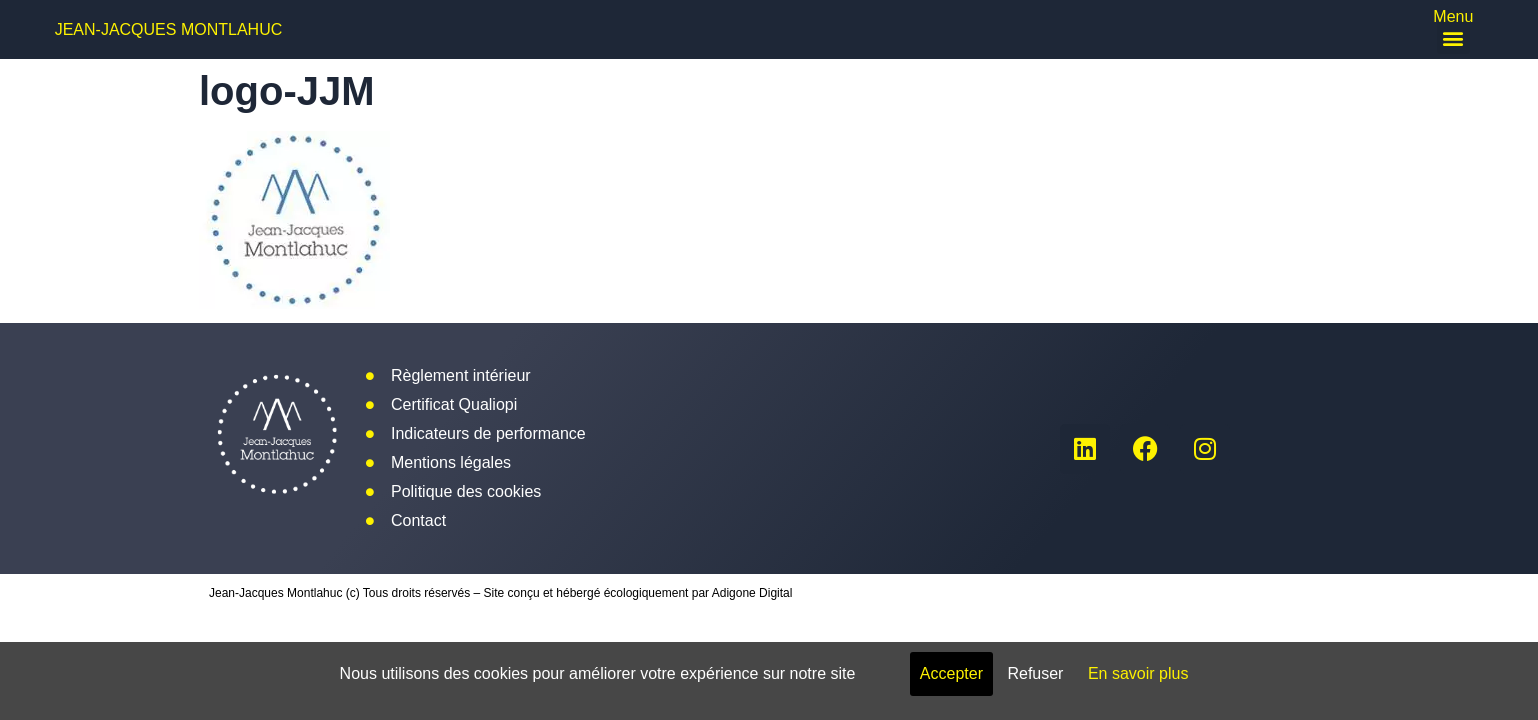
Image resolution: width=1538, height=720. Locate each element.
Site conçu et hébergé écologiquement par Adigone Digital (638, 593)
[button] (1453, 37)
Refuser (1035, 673)
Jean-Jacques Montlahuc (169, 29)
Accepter (951, 673)
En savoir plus (1138, 673)
